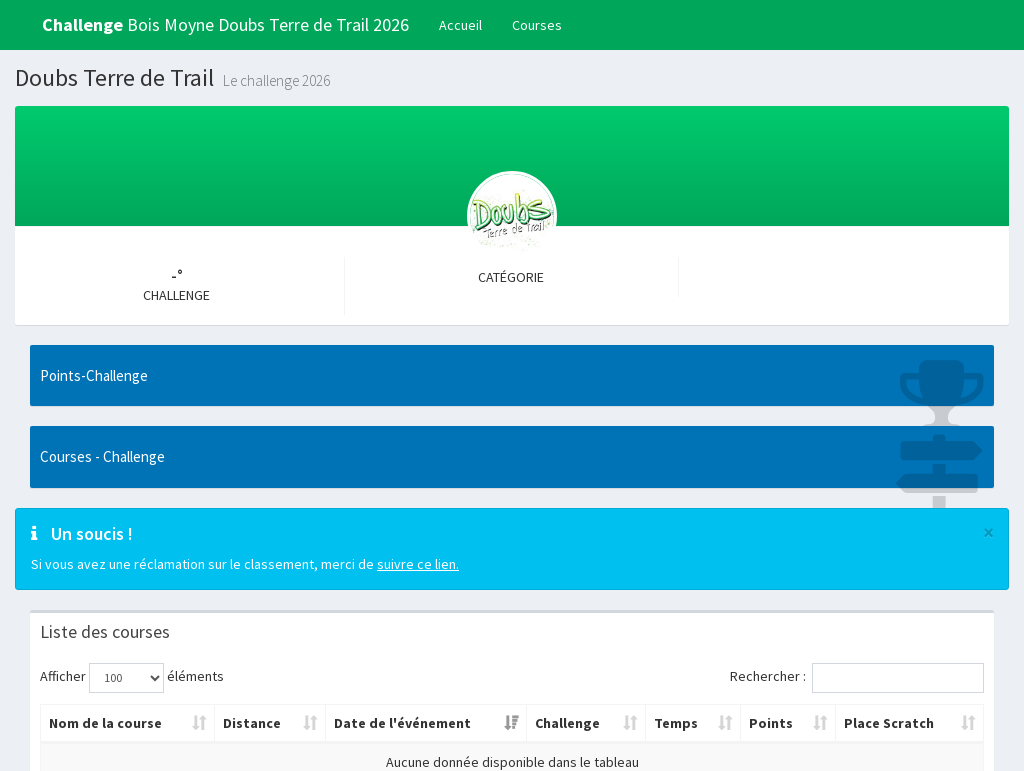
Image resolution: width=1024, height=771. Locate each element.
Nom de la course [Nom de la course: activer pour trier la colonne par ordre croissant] (105, 723)
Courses (537, 25)
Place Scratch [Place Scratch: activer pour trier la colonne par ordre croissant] (889, 723)
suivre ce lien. (418, 564)
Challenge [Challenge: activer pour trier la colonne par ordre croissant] (567, 723)
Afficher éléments (132, 678)
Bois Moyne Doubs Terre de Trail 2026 (225, 24)
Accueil (460, 25)
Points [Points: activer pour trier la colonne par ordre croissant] (771, 723)
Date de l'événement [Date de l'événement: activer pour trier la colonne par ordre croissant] (402, 723)
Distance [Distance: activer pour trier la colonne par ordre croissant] (252, 723)
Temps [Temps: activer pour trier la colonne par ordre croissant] (676, 723)
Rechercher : (857, 678)
